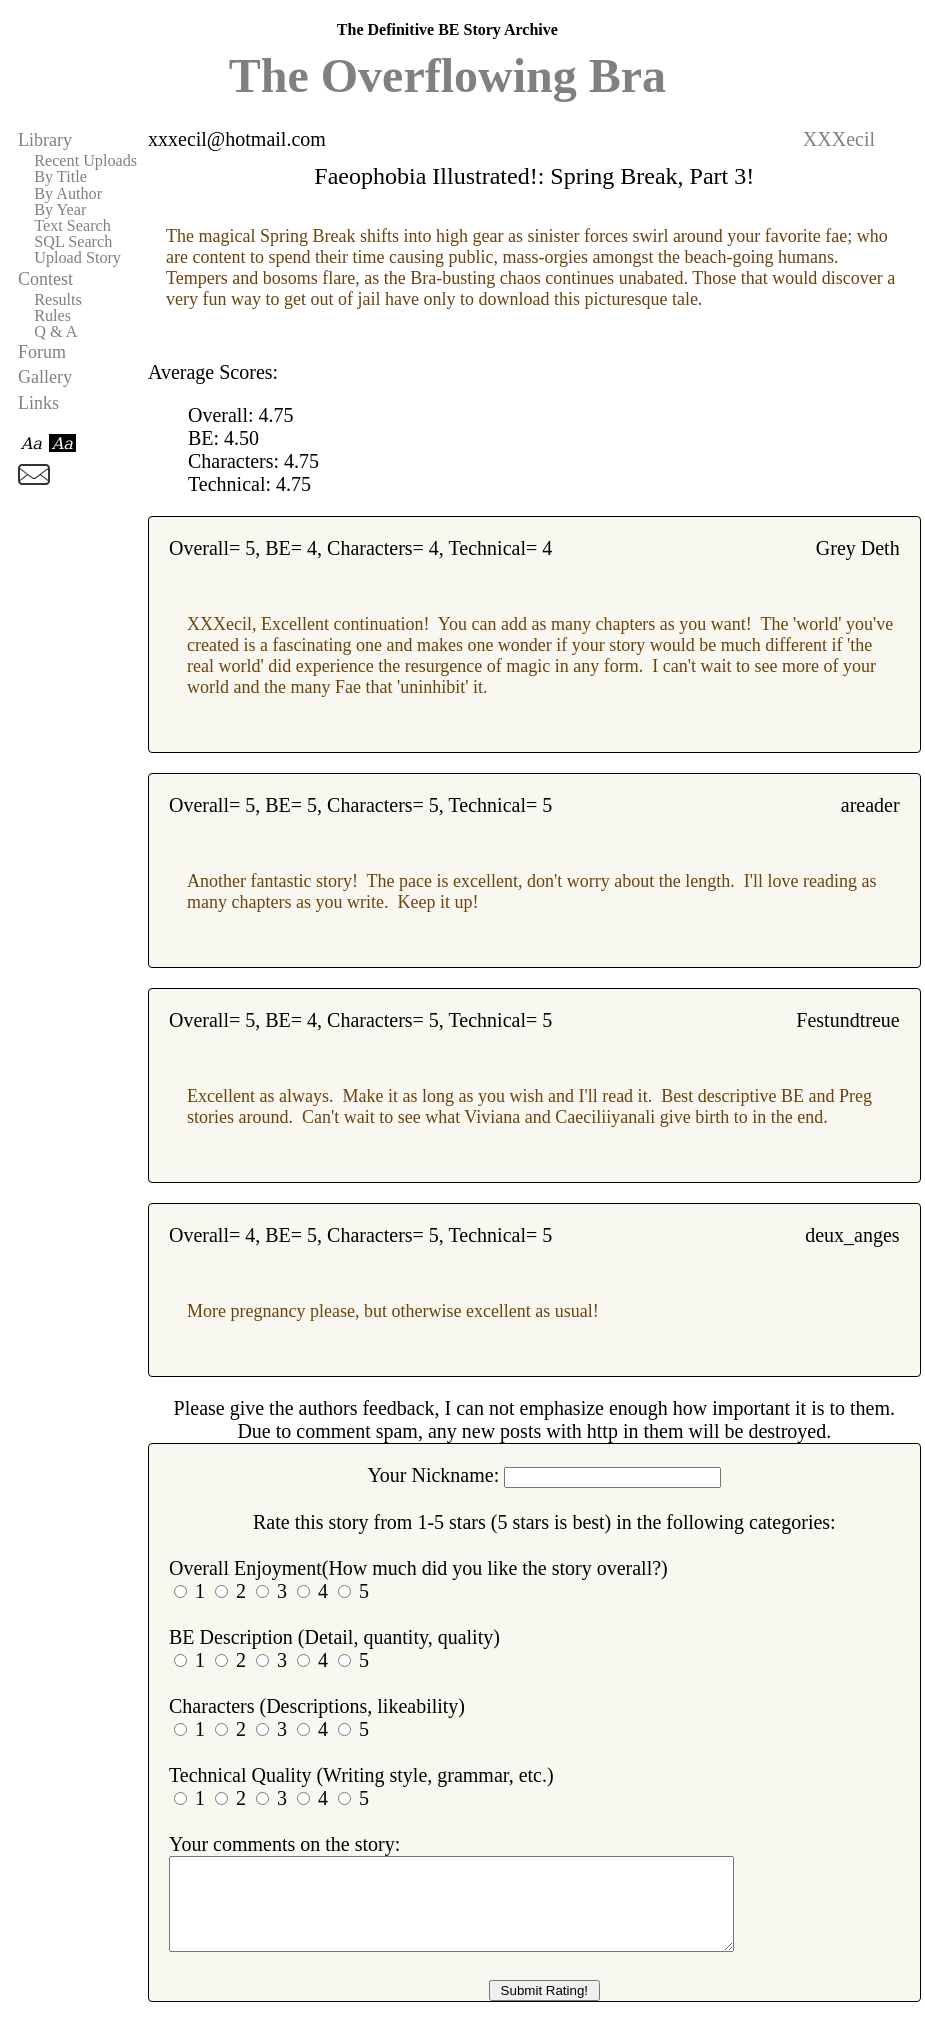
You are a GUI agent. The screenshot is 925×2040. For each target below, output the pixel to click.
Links (38, 403)
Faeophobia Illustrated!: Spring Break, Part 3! (534, 176)
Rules (52, 316)
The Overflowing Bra (447, 75)
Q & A (55, 332)
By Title (60, 177)
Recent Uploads (85, 161)
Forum (42, 352)
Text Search (72, 226)
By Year (60, 210)
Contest (45, 279)
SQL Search (73, 242)
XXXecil (839, 139)
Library (45, 140)
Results (58, 300)
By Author (68, 194)
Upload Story (77, 258)
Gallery (45, 377)
